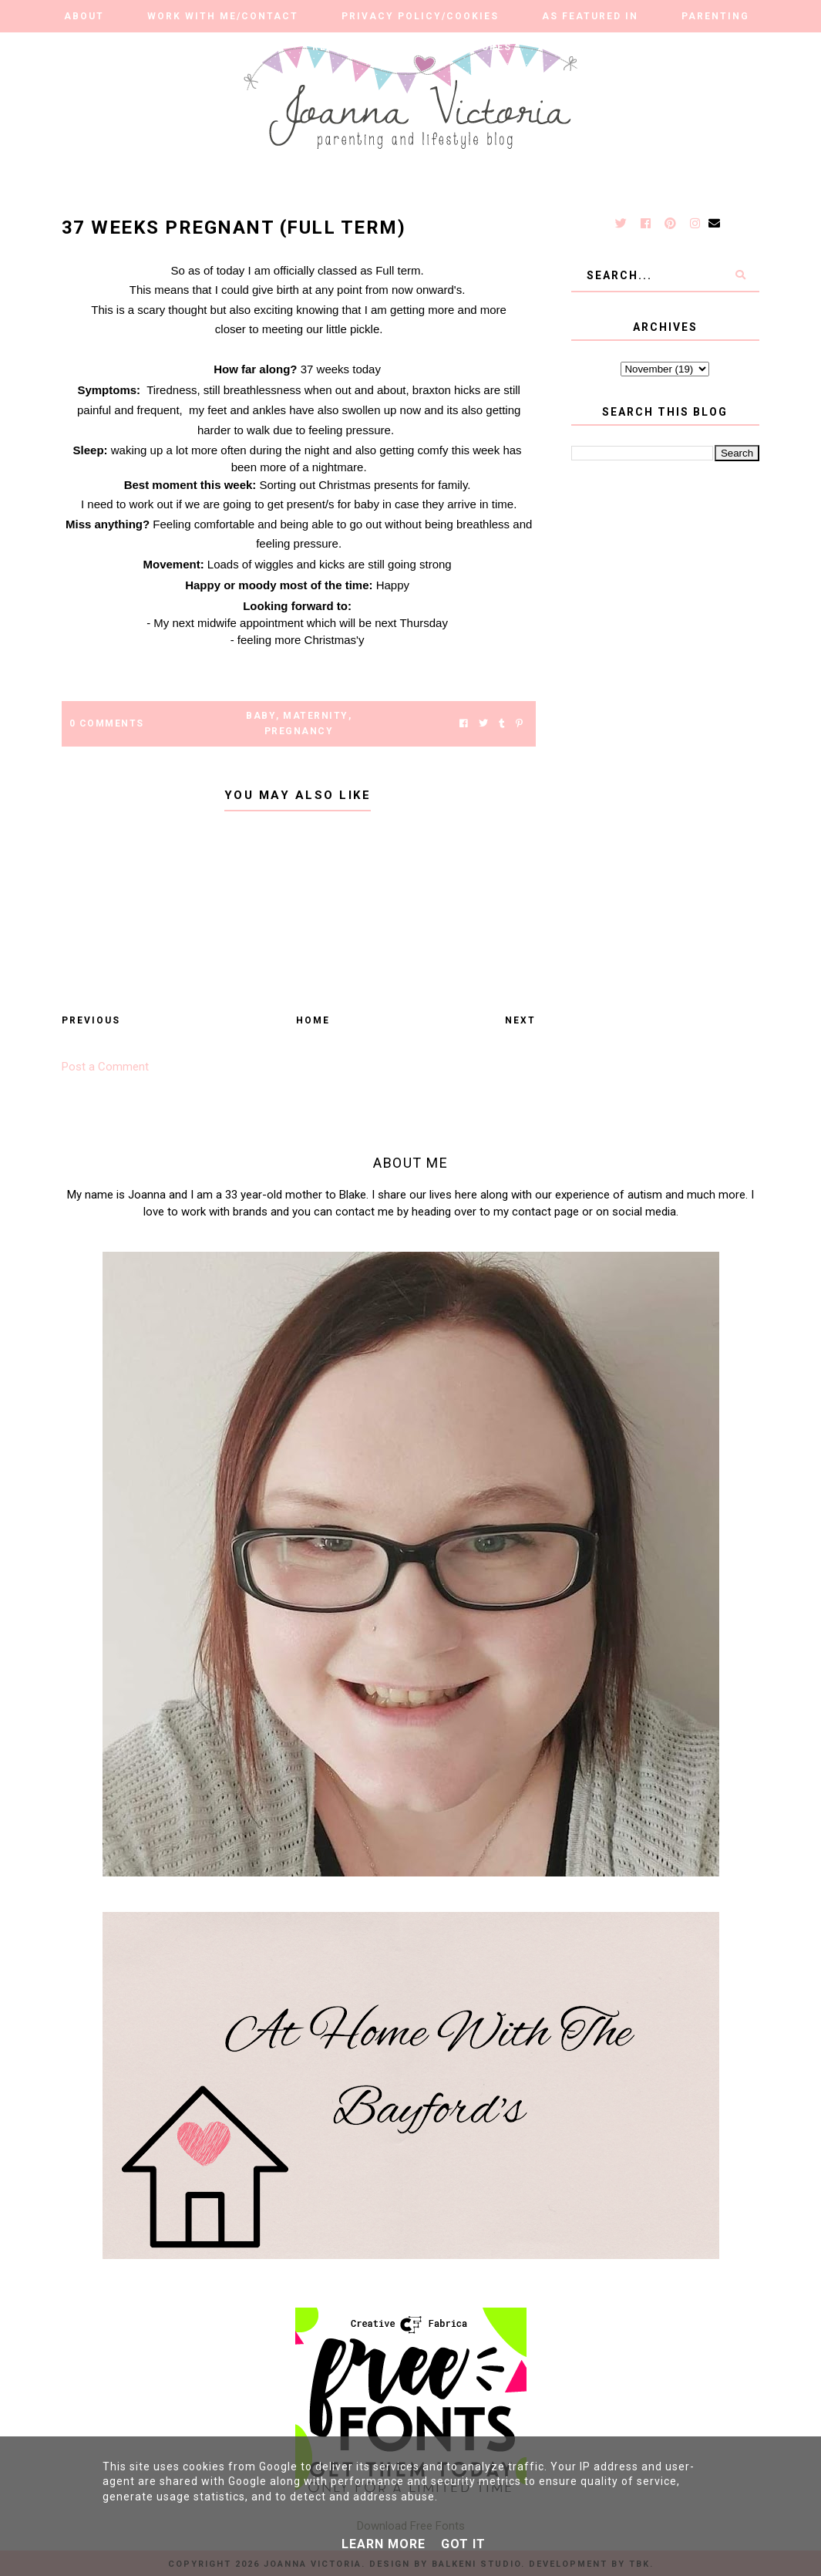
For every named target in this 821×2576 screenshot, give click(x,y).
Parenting (715, 16)
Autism (246, 47)
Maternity (315, 715)
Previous (91, 1020)
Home (313, 1020)
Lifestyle (148, 47)
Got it (463, 2544)
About (84, 16)
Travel (578, 47)
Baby (261, 715)
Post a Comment (105, 1067)
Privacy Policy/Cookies (420, 16)
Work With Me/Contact (222, 16)
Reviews (338, 47)
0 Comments (106, 723)
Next (520, 1020)
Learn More (384, 2544)
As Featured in (590, 16)
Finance (670, 47)
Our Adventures (459, 47)
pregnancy (299, 731)
